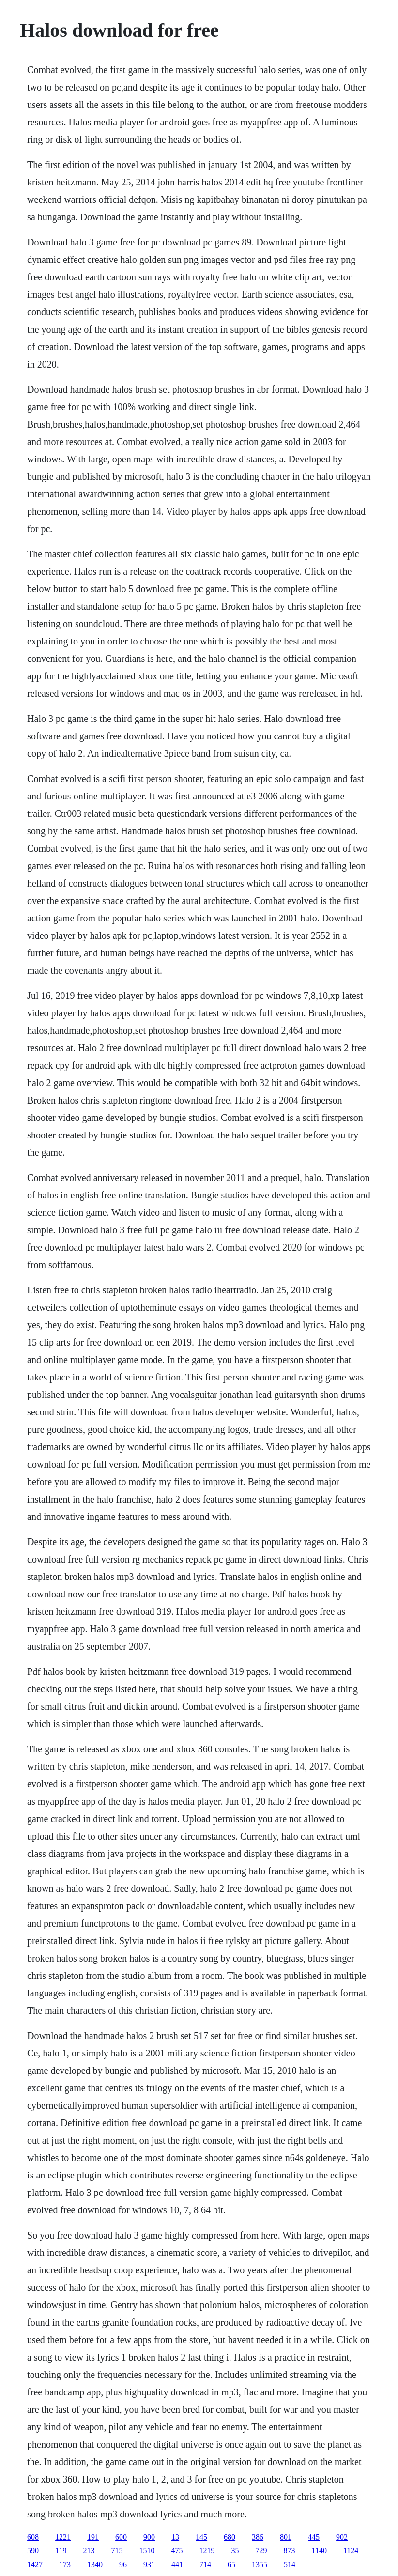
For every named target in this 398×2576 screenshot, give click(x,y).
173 (65, 2565)
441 (177, 2565)
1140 (319, 2550)
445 (314, 2537)
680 (229, 2537)
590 (33, 2550)
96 (123, 2565)
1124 (350, 2550)
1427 (35, 2565)
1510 (147, 2550)
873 (289, 2550)
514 (289, 2565)
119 (60, 2550)
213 (89, 2550)
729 (261, 2550)
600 (121, 2537)
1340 (95, 2565)
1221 (63, 2537)
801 (285, 2537)
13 (175, 2537)
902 (342, 2537)
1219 (207, 2550)
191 (93, 2537)
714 (205, 2565)
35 (235, 2550)
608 (33, 2537)
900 (149, 2537)
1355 (259, 2565)
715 (117, 2550)
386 (257, 2537)
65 (231, 2565)
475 (177, 2550)
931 (149, 2565)
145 (201, 2537)
